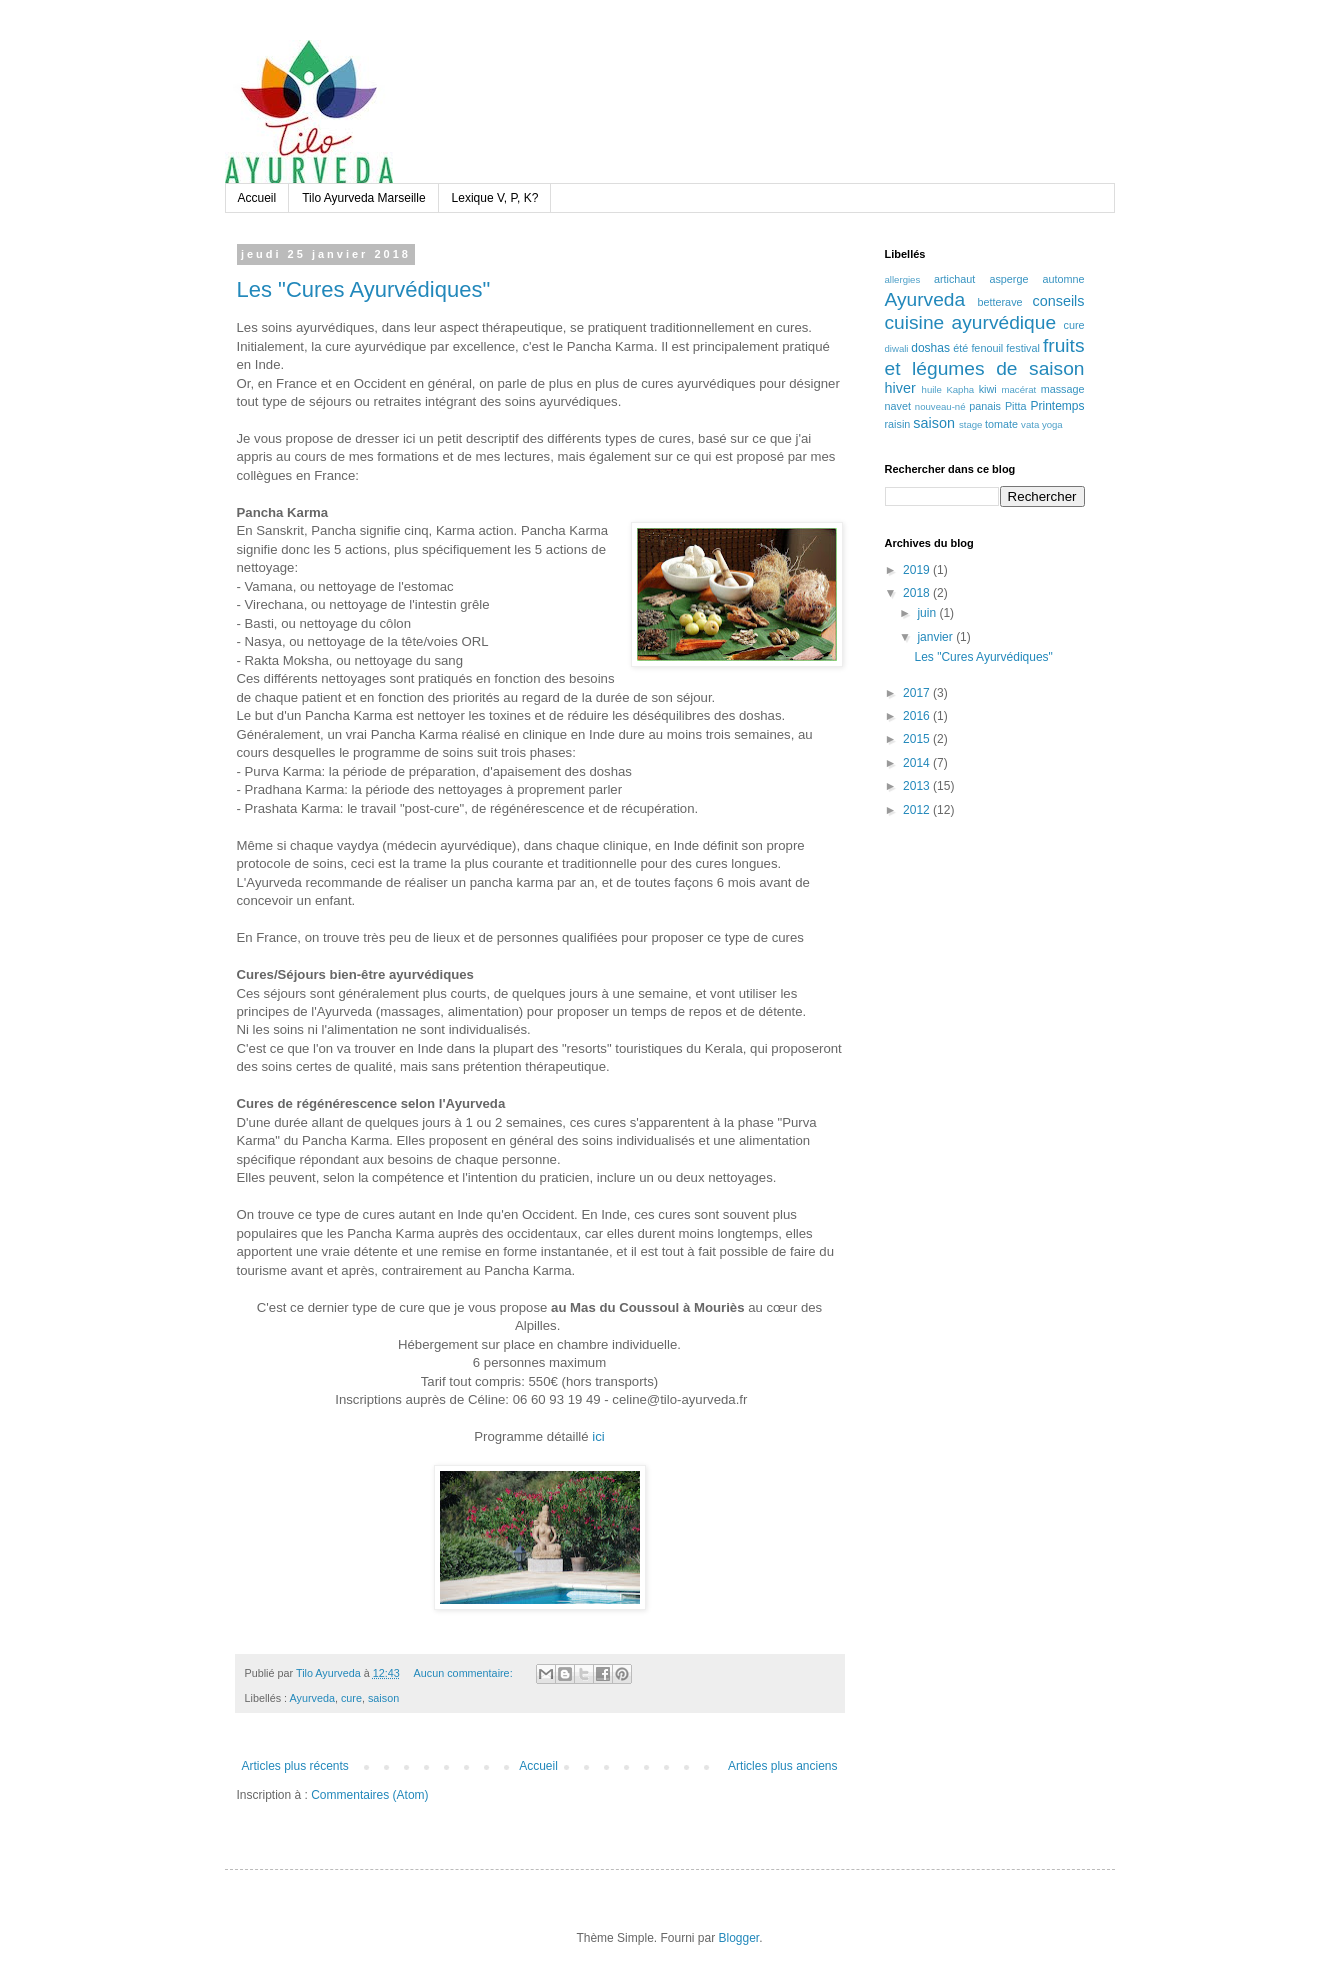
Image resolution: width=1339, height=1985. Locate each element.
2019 (918, 570)
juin (928, 613)
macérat (1019, 389)
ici (598, 1436)
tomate (1001, 424)
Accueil (257, 198)
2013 (918, 786)
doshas (930, 348)
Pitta (1016, 406)
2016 (918, 716)
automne (1063, 279)
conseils (1059, 301)
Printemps (1057, 406)
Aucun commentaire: (465, 1673)
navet (898, 406)
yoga (1052, 424)
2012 (918, 810)
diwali (897, 348)
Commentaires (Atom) (369, 1795)
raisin (898, 424)
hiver (900, 388)
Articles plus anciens (782, 1766)
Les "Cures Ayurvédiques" (364, 289)
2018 (918, 593)
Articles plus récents (295, 1766)
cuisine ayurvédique (971, 322)
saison (383, 1698)
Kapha (960, 389)
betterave (1000, 302)
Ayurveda (312, 1698)
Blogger (739, 1938)
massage (1063, 389)
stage (970, 424)
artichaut (954, 279)
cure (351, 1698)
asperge (1008, 279)
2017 (918, 693)
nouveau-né (940, 406)
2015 (918, 739)
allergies (903, 279)
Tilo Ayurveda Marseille (363, 198)
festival (1023, 348)
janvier (936, 637)
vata (1030, 424)
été (960, 348)
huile (932, 389)
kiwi (988, 389)
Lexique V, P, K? (495, 198)
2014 (918, 763)
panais (985, 406)
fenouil (987, 348)
